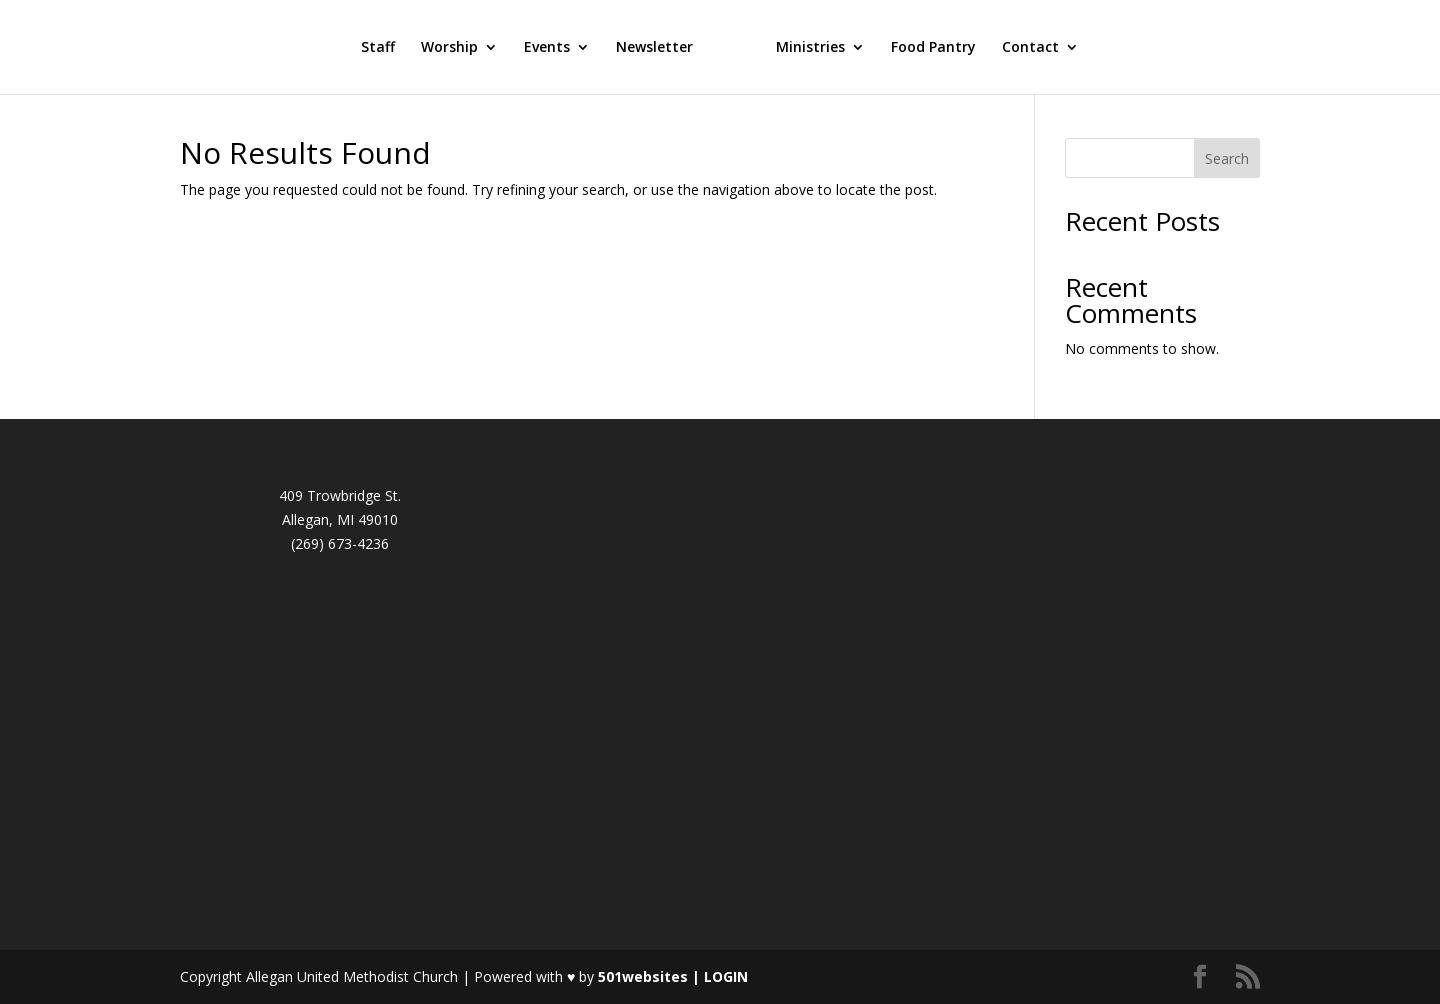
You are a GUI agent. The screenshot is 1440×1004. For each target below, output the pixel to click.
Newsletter (654, 48)
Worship (449, 48)
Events (547, 48)
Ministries (810, 48)
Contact (1030, 48)
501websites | (651, 976)
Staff (378, 48)
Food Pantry (933, 48)
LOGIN (726, 976)
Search (1227, 158)
